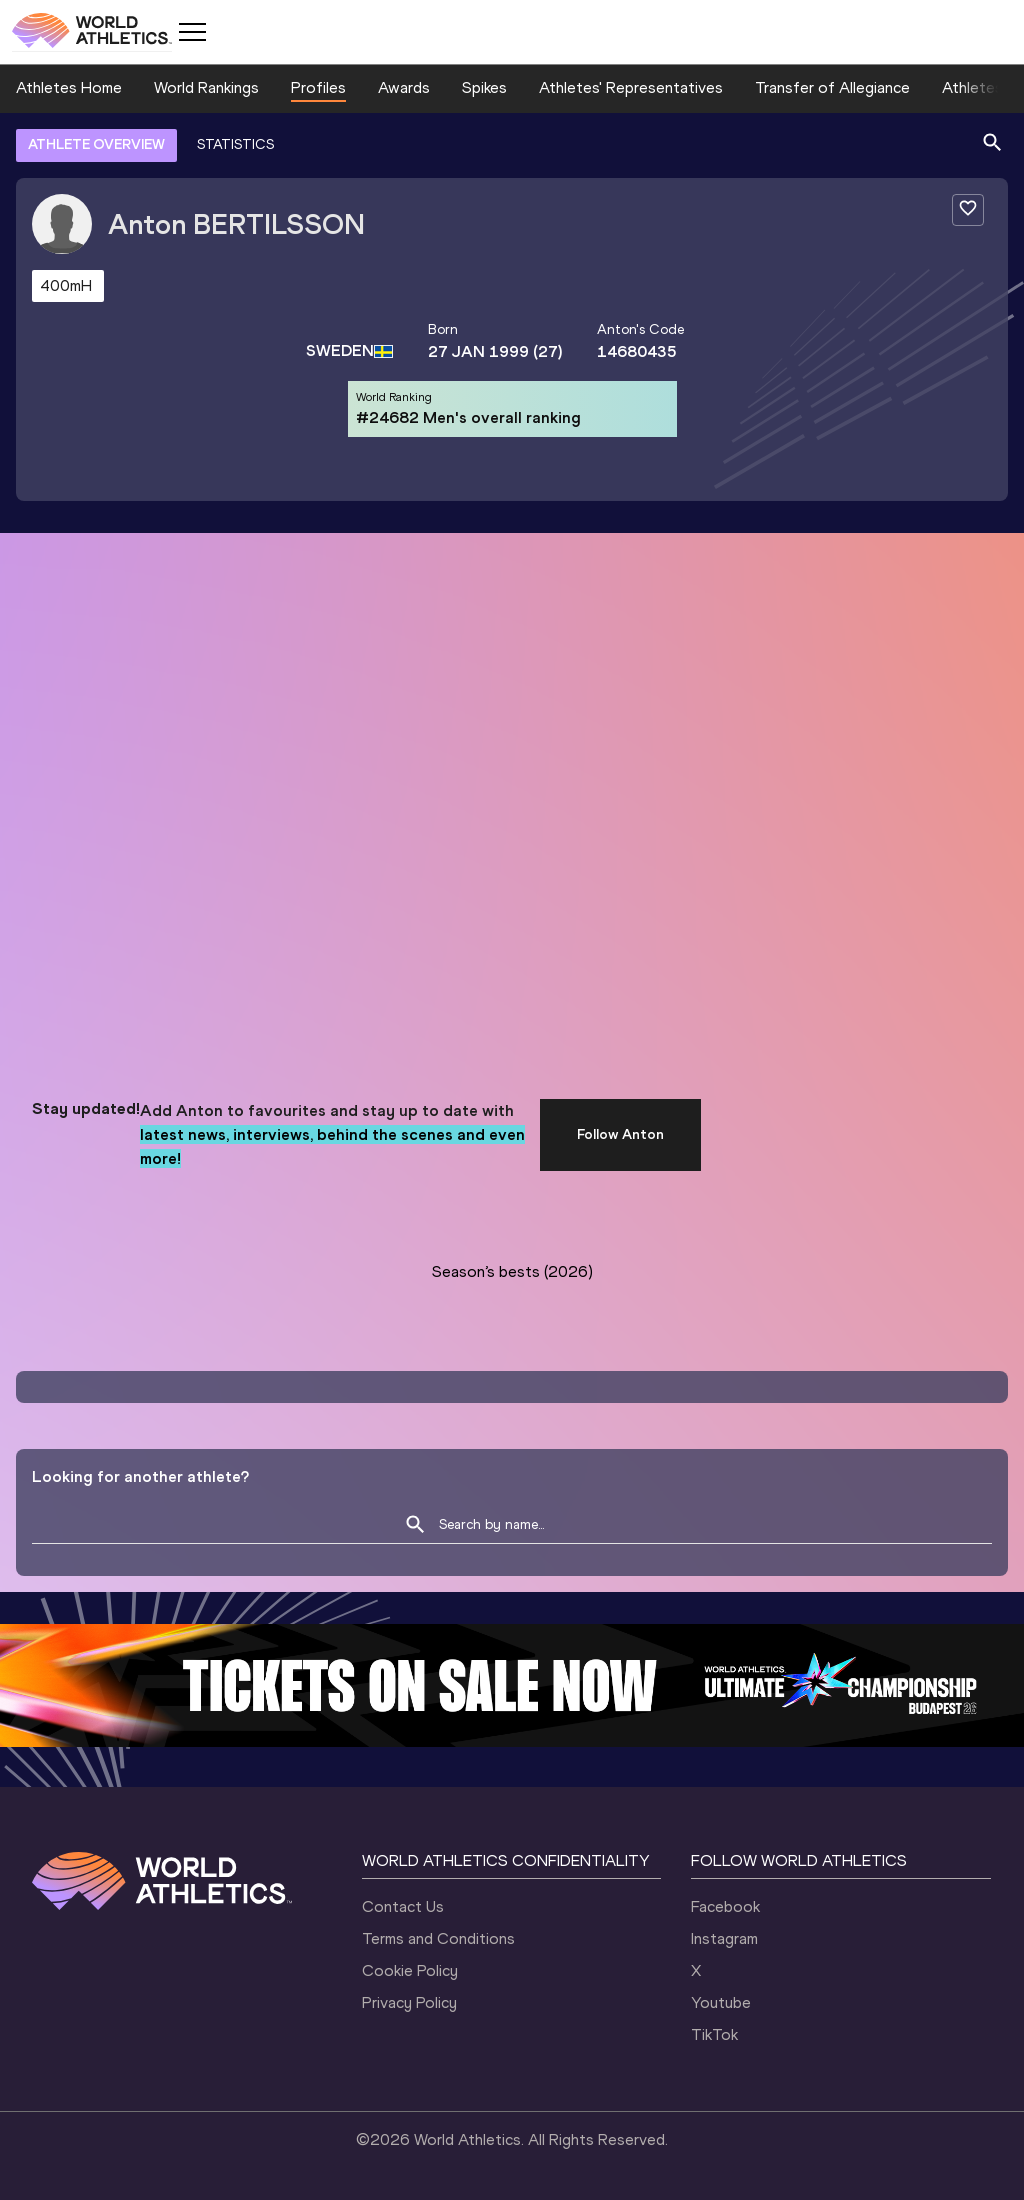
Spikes (484, 87)
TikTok (714, 2034)
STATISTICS (235, 144)
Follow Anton (620, 1134)
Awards (404, 87)
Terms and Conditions (438, 1938)
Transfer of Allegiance (832, 87)
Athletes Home (69, 87)
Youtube (721, 2002)
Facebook (725, 1906)
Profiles (318, 87)
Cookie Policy (410, 1970)
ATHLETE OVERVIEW (96, 144)
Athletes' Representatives (631, 87)
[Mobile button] (192, 32)
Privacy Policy (409, 2002)
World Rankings (206, 87)
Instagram (724, 1938)
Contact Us (403, 1906)
